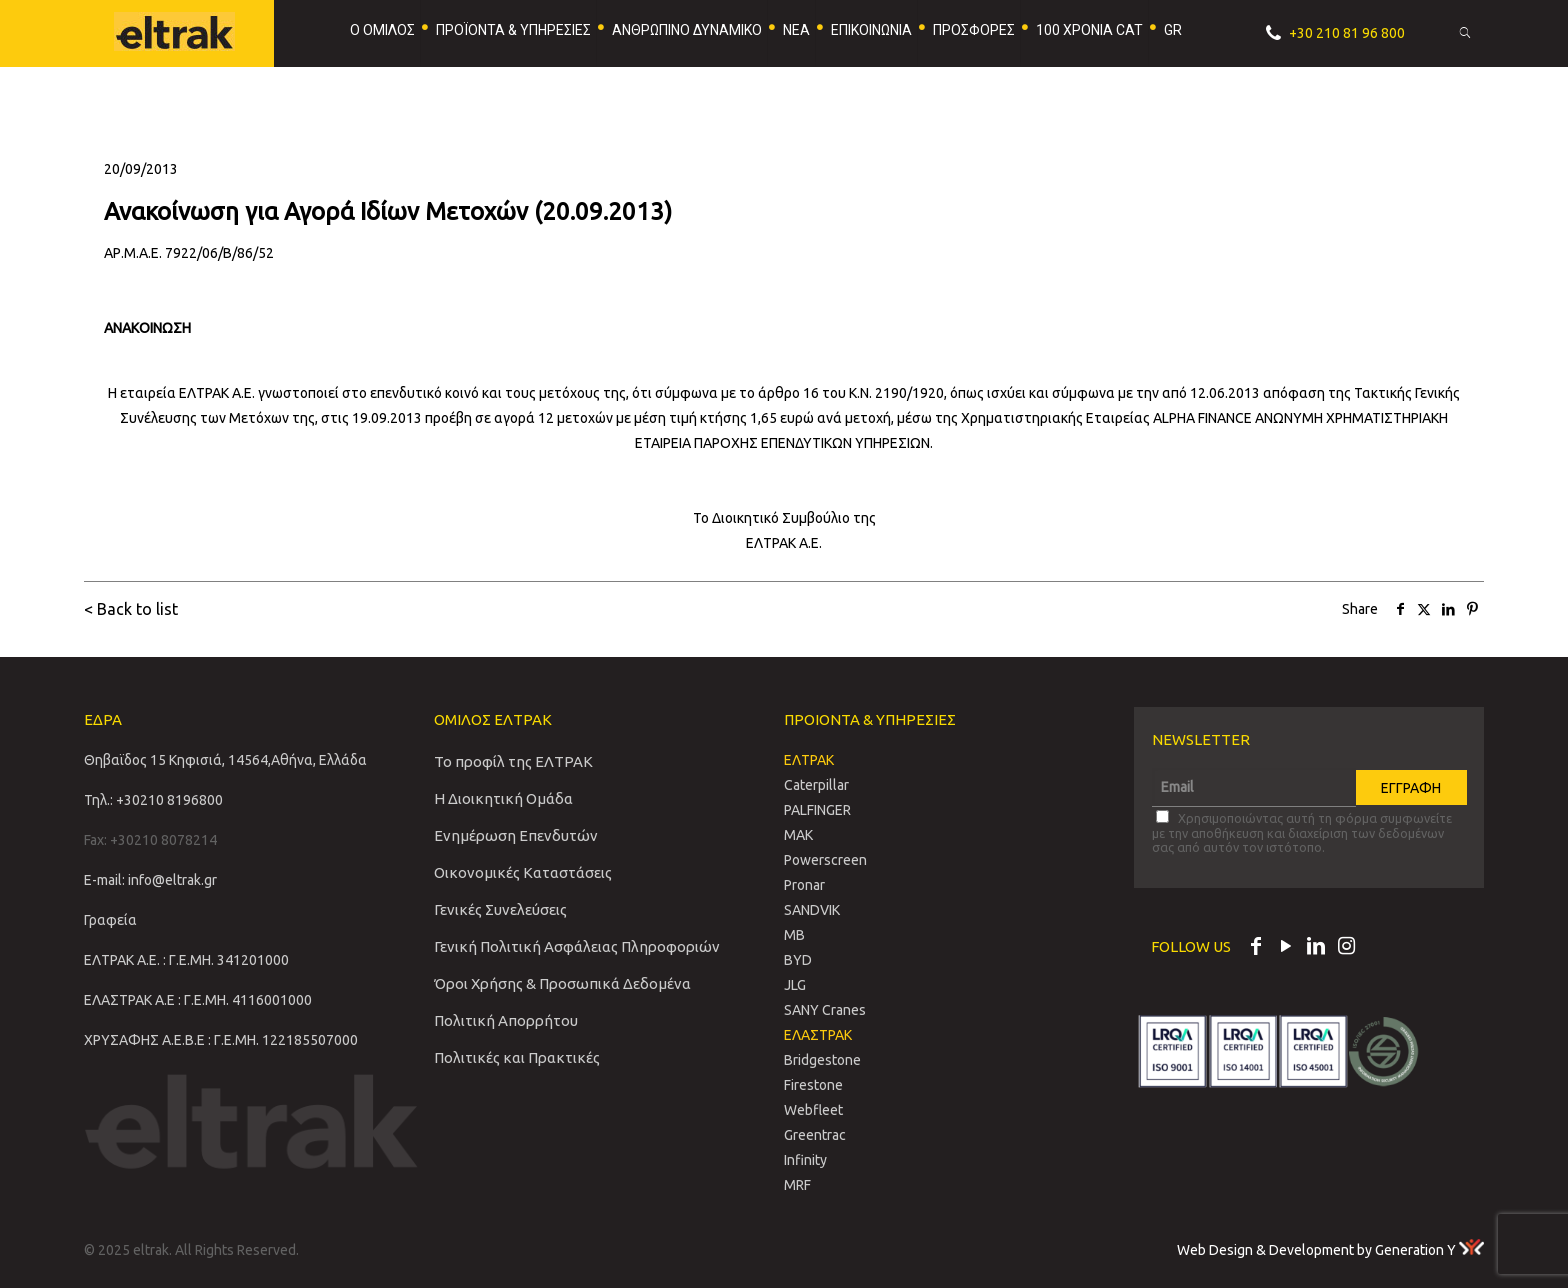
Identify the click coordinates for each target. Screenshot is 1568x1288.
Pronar (804, 885)
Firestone (813, 1085)
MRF (797, 1185)
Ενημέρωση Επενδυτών (516, 835)
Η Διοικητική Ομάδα (503, 798)
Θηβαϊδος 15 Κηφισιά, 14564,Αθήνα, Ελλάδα (225, 760)
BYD (798, 960)
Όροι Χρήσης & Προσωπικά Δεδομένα (562, 983)
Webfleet (813, 1110)
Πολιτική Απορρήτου (506, 1020)
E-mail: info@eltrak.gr (150, 880)
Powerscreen (825, 860)
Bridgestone (822, 1060)
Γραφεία (110, 920)
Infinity (805, 1160)
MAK (798, 835)
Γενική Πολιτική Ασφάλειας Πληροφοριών (577, 946)
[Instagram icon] (1346, 948)
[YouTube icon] (1286, 948)
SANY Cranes (825, 1010)
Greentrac (815, 1135)
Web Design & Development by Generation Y (1330, 1250)
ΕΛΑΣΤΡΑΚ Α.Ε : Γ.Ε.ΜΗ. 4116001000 (198, 1000)
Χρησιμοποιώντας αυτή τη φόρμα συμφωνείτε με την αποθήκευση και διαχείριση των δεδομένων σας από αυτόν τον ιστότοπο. (1302, 832)
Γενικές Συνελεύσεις (500, 909)
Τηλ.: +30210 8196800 (153, 800)
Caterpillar (816, 785)
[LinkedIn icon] (1316, 948)
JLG (795, 985)
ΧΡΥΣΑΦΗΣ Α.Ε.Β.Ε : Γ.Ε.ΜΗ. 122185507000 (221, 1040)
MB (794, 935)
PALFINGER (817, 810)
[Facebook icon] (1256, 948)
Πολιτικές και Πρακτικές (517, 1057)
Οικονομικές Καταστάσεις (523, 872)
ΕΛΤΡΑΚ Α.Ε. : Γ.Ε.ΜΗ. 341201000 (186, 960)
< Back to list (131, 609)
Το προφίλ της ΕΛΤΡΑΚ (513, 761)
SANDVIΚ (812, 910)
